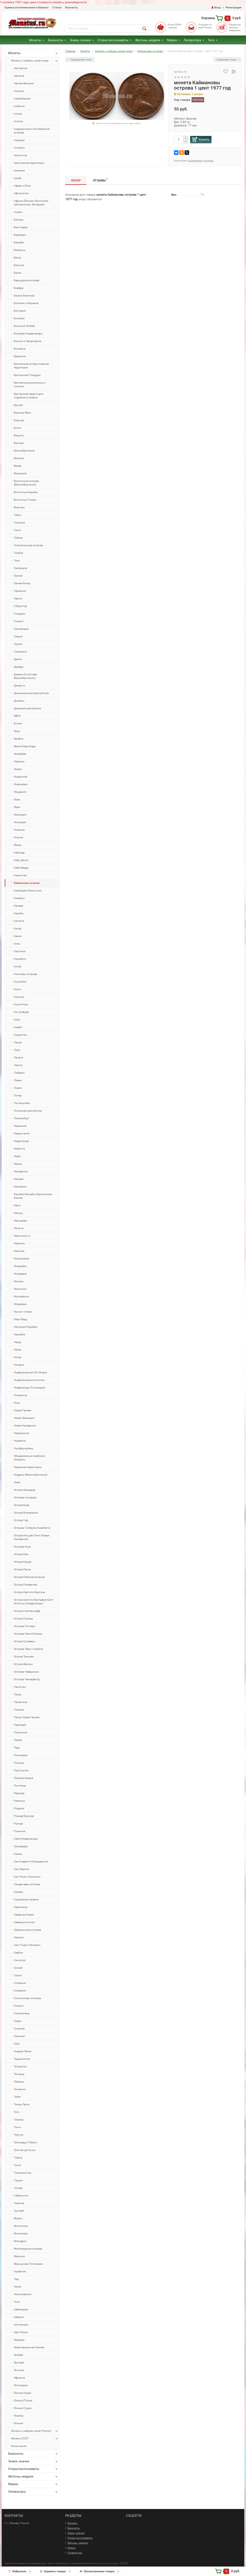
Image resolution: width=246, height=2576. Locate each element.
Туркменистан (22, 2172)
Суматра (19, 2028)
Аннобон (19, 147)
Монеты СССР (34, 2438)
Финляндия (21, 2233)
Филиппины (21, 2225)
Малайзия (20, 1186)
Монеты (35, 40)
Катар (17, 928)
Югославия (21, 2385)
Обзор (76, 180)
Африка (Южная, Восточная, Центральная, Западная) (31, 202)
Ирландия (20, 814)
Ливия (18, 1087)
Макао (18, 1163)
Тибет (17, 2096)
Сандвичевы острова (27, 1884)
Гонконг (19, 621)
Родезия (19, 1808)
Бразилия (20, 356)
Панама (19, 1709)
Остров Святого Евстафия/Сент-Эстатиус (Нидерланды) (34, 1601)
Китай (17, 966)
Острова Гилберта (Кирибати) (32, 1527)
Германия (20, 590)
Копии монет (19, 2446)
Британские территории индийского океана (28, 395)
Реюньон (19, 1800)
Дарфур (19, 666)
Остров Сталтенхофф (27, 1610)
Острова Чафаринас (26, 1671)
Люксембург (21, 1118)
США (17, 2043)
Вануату (19, 435)
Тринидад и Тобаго (25, 2142)
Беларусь (20, 249)
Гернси (18, 598)
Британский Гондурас (27, 375)
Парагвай (20, 1724)
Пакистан (20, 1686)
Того (16, 2111)
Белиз (17, 257)
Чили (17, 2301)
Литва (18, 1095)
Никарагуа (20, 1395)
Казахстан (20, 875)
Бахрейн (19, 242)
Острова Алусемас (25, 1497)
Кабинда (19, 852)
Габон (17, 514)
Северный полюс (24, 1922)
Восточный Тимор (25, 499)
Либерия (19, 1072)
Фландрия (20, 2241)
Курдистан (20, 1034)
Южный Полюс (23, 2400)
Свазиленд (20, 1907)
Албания (19, 106)
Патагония (20, 1732)
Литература (192, 40)
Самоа (18, 1853)
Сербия (18, 1952)
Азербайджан (22, 98)
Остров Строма (23, 1618)
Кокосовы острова (25, 974)
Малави (19, 1178)
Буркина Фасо (22, 412)
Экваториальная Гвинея (29, 2347)
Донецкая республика (27, 708)
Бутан (17, 427)
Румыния (19, 1831)
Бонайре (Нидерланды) (28, 333)
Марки (172, 40)
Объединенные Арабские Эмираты (29, 1457)
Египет (18, 723)
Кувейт (18, 1027)
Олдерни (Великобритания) (31, 1474)
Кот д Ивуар (21, 1011)
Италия (18, 837)
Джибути (19, 685)
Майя (17, 1156)
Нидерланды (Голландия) (29, 1387)
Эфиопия (19, 2377)
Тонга (17, 2127)
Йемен (18, 844)
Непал (18, 1349)
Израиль (19, 761)
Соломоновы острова (27, 1998)
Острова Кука (22, 1546)
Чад (16, 2278)
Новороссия (21, 1433)
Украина (19, 2203)
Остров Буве (21, 1505)
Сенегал (19, 1937)
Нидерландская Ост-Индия (30, 1372)
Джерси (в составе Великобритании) (25, 676)
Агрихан (19, 90)
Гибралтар (20, 606)
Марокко (19, 1243)
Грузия (18, 643)
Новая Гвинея (22, 1410)
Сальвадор (21, 1846)
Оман (17, 1482)
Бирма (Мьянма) (24, 295)
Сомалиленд (21, 2013)
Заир (17, 731)
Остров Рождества (25, 1584)
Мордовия (20, 1304)
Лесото (18, 1065)
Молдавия (20, 1273)
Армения (19, 170)
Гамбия (18, 552)
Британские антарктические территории (31, 365)
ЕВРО (17, 715)
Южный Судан (23, 2408)
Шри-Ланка (21, 2332)
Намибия (19, 1334)
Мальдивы (20, 1220)
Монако (19, 1281)
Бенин (17, 272)
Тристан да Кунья (25, 2149)
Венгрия (19, 458)
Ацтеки (18, 212)
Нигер (17, 1357)
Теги (211, 40)
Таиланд (19, 2074)
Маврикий (20, 1125)
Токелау (19, 2119)
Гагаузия (19, 522)
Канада (18, 905)
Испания (19, 829)
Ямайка (18, 2415)
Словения (20, 1990)
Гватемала (20, 568)
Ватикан (19, 442)
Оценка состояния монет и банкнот (27, 7)
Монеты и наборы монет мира (34, 61)
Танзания (20, 2089)
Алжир (18, 113)
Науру (17, 1342)
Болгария (20, 310)
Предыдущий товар (80, 59)
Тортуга (18, 2134)
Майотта (19, 1148)
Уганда (18, 2187)
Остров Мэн (21, 1554)
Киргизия (20, 951)
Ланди (18, 1042)
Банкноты (55, 40)
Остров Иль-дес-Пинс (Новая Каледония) (31, 1537)
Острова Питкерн (24, 1626)
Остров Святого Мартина (29, 1592)
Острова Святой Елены (28, 1633)
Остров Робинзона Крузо (29, 1576)
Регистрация (233, 7)
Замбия (18, 738)
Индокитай (20, 776)
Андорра (19, 140)
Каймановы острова (27, 882)
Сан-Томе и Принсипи (27, 1876)
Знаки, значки (80, 40)
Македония (21, 1171)
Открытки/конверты (112, 40)
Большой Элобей (24, 325)
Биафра (19, 287)
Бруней (18, 405)
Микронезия (21, 1258)
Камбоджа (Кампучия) (28, 890)
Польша (19, 1762)
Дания (18, 659)
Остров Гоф (21, 1520)
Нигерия (19, 1364)
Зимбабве (20, 753)
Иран (17, 806)
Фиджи (18, 2218)
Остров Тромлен (24, 1656)
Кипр (17, 943)
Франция (19, 2256)
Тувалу (18, 2157)
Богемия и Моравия (26, 303)
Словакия (20, 1982)
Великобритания (24, 450)
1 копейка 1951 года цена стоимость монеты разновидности (43, 2)
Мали (17, 1205)
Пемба (18, 1739)
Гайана (18, 537)
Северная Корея (24, 1914)
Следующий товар (227, 59)
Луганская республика (28, 1110)
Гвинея (18, 575)
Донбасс (19, 700)
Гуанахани (20, 651)
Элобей (18, 2354)
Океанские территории (28, 1467)
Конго (17, 989)
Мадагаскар (21, 1141)
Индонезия (20, 784)
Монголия (20, 1288)
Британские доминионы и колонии (30, 384)
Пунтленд (20, 1785)
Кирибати (20, 958)
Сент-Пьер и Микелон (27, 1944)
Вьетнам (19, 507)
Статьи (56, 7)
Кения (17, 936)
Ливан (18, 1080)
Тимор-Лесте (21, 2104)
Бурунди (19, 420)
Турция (18, 2180)
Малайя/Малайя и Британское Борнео (33, 1196)
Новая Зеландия (24, 1417)
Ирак (17, 799)
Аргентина (20, 155)
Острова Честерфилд (27, 1679)
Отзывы (100, 179)
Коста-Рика (21, 1004)
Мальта (19, 1228)
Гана (17, 560)
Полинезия (20, 1755)
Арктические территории (29, 162)
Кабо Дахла (21, 860)
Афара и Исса (22, 185)
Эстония (19, 2370)
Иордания (20, 791)
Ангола (18, 121)
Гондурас (19, 613)
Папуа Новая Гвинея (26, 1717)
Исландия (20, 822)
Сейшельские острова (27, 1929)
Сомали (19, 2005)
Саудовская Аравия (26, 1899)
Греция (18, 636)
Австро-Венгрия (24, 83)
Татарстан (20, 2066)
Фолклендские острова (28, 2248)
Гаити (17, 530)
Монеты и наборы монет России (34, 2431)
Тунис (17, 2165)
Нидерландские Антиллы (29, 1379)
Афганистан (21, 193)
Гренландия (21, 628)
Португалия (21, 1770)
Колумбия (20, 981)
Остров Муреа (22, 1561)
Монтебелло (21, 1296)
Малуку (18, 1212)
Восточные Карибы (26, 492)
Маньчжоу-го (22, 1235)
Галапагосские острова (28, 545)
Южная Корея (22, 2392)
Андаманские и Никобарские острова (31, 130)
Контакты (71, 7)
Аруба (17, 178)
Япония (18, 2423)
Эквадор (19, 2339)
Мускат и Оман (23, 1311)
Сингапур (20, 1960)
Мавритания (22, 1133)
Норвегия (20, 1440)
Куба (17, 1019)
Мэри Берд (20, 1319)
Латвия (18, 1057)
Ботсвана (20, 348)
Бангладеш (21, 227)
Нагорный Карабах (26, 1326)
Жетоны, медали (147, 40)
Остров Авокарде (24, 1489)
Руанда (18, 1823)
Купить (204, 139)
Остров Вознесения (26, 1512)
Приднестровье (23, 1777)
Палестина (20, 1702)
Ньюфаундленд (23, 1448)
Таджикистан (22, 2058)
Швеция (19, 2316)
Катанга (19, 920)
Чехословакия (22, 2294)
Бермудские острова (26, 280)
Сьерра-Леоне (22, 2051)
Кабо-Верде (21, 867)
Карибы (19, 913)
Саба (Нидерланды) (26, 1838)
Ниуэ (17, 1402)
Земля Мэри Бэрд (24, 746)
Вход (216, 7)
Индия (18, 769)
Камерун (19, 898)
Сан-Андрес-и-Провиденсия (31, 1861)
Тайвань (19, 2081)
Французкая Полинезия (28, 2263)
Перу (17, 1747)
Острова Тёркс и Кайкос (28, 1648)
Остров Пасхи (22, 1569)
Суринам (19, 2036)
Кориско (19, 996)
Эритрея (19, 2362)
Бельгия (19, 265)
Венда (17, 465)
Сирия (18, 1975)
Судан (17, 2020)
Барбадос (20, 234)
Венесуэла (20, 473)
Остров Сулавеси (24, 1641)
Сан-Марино (21, 1869)
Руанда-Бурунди (24, 1815)
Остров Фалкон (23, 1664)
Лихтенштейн (22, 1103)
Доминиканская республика (31, 693)
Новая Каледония (25, 1425)
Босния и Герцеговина (27, 341)
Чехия (17, 2286)
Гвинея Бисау (22, 583)
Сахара (18, 1891)
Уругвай (19, 2210)
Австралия (20, 68)
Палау (18, 1694)
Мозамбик (20, 1266)
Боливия (19, 318)
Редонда (19, 1793)
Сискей (18, 1967)
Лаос (17, 1049)
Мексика (19, 1250)
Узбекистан (21, 2195)
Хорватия (20, 2271)
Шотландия (21, 2324)
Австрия (19, 75)
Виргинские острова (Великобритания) (26, 482)
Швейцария (21, 2309)
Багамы (19, 219)
